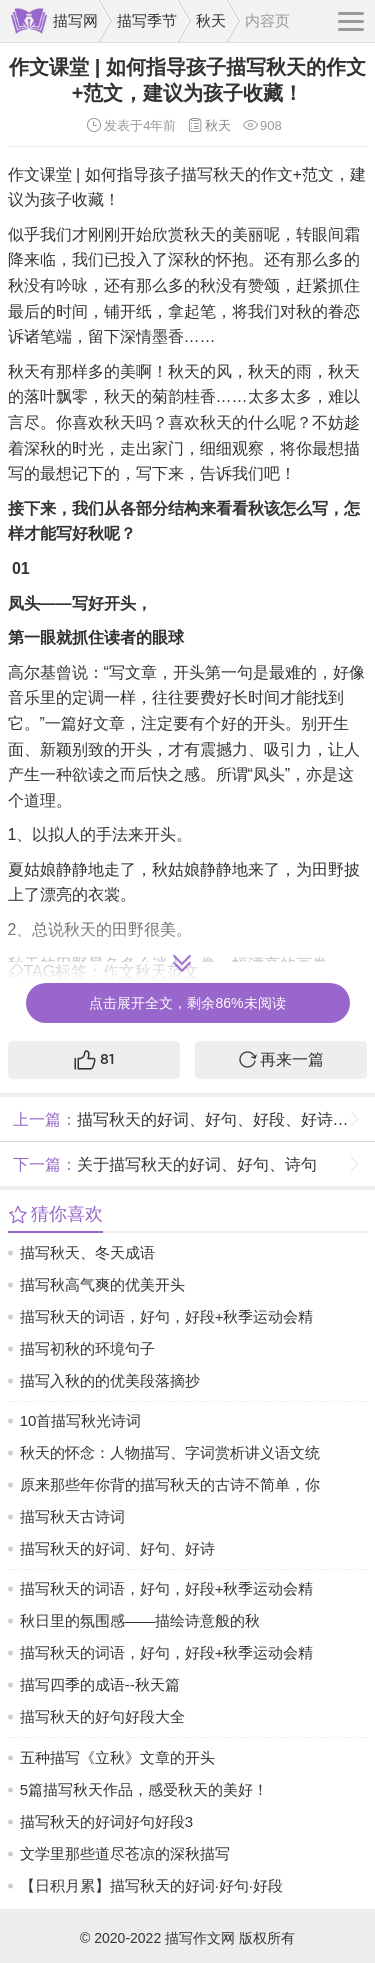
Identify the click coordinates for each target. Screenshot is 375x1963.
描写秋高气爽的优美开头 (102, 1284)
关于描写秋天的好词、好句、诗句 (162, 1164)
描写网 (75, 20)
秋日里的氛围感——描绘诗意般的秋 (140, 1620)
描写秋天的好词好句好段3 (106, 1821)
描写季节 (147, 20)
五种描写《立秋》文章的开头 (117, 1757)
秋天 (211, 20)
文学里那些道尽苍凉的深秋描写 (125, 1853)
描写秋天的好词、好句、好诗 (117, 1548)
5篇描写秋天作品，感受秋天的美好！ (144, 1789)
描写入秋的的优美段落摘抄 (110, 1380)
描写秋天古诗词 (72, 1516)
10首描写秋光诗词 (81, 1420)
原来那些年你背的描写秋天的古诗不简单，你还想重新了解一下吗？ (170, 1488)
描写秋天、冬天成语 (87, 1252)
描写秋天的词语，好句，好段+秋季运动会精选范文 (167, 1320)
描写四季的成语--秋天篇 (100, 1684)
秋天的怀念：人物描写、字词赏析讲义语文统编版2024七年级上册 (170, 1456)
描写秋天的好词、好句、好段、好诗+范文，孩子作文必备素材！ (192, 1119)
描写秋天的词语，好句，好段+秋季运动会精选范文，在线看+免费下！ (167, 1592)
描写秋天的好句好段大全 (102, 1716)
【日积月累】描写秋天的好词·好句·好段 (151, 1885)
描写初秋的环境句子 (87, 1348)
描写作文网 (200, 1938)
